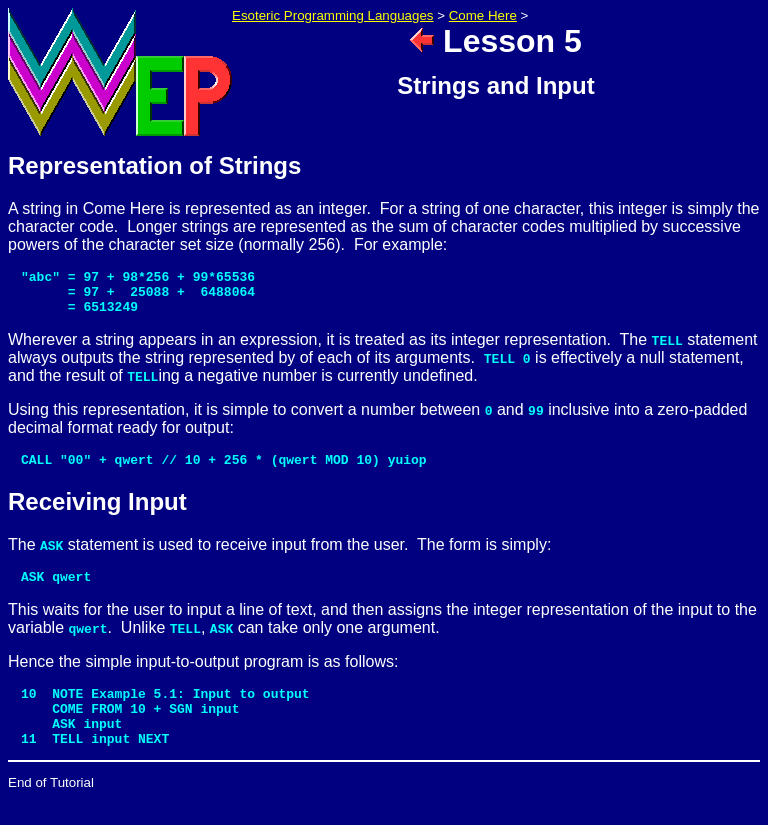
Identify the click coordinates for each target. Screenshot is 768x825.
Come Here (483, 15)
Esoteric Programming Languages (333, 15)
